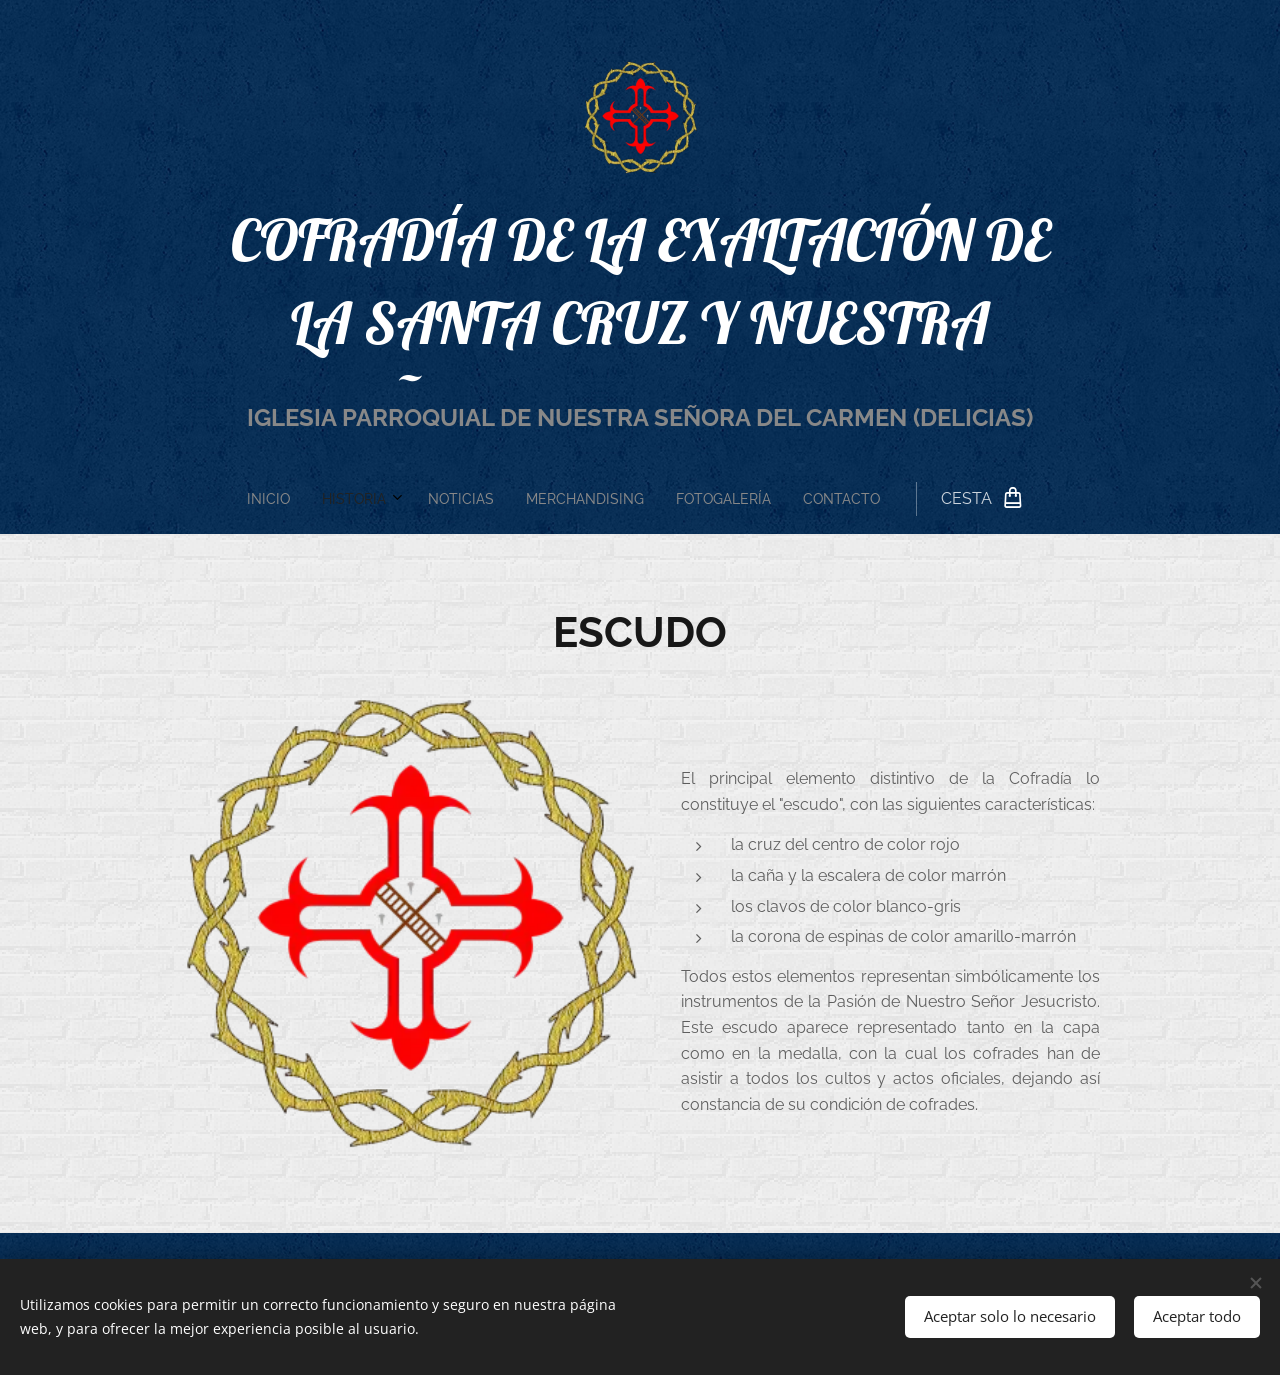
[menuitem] (487, 499)
